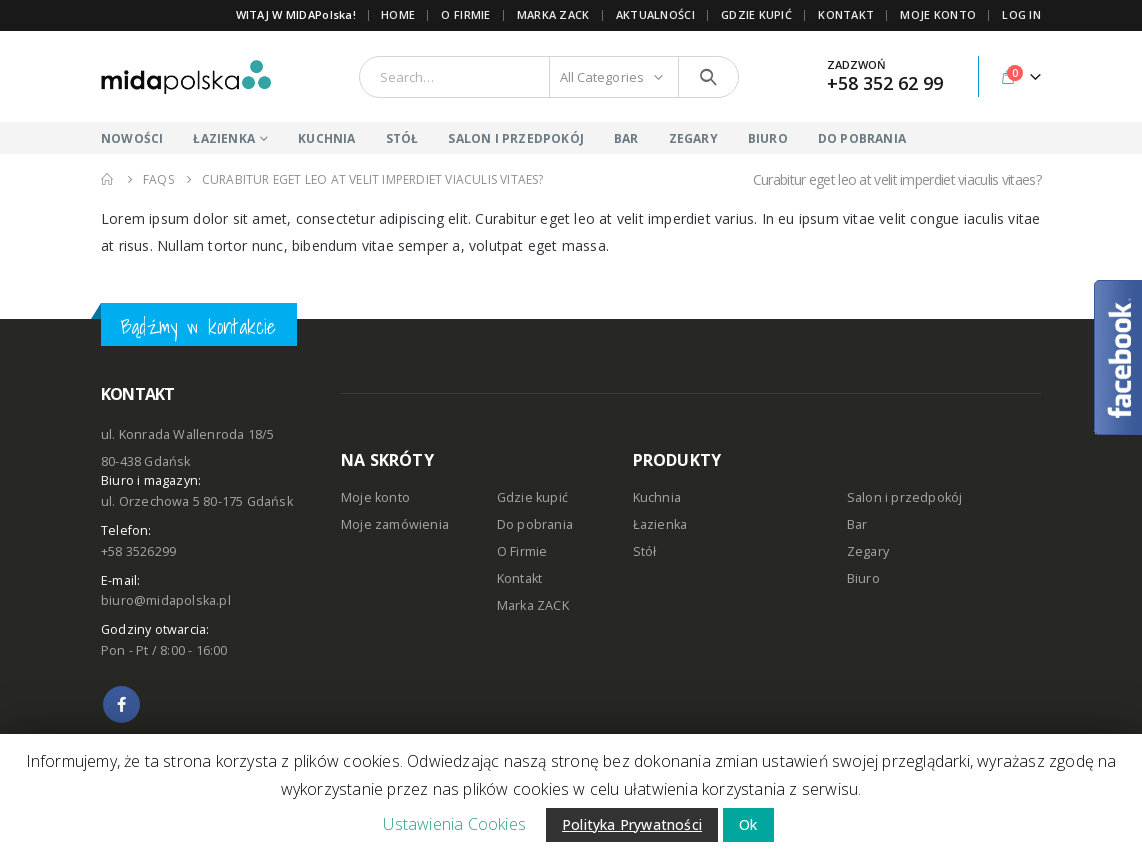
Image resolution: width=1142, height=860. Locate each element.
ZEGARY (693, 138)
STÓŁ (402, 138)
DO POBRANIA (862, 138)
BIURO (768, 138)
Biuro (863, 578)
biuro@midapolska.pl (166, 600)
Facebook (121, 704)
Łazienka (660, 524)
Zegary (868, 551)
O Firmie (522, 551)
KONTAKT (846, 14)
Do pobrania (535, 524)
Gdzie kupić (532, 497)
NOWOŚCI (132, 138)
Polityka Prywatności (632, 824)
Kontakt (519, 578)
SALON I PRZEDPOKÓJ (516, 138)
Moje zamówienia (395, 524)
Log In (1021, 14)
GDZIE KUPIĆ (756, 14)
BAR (626, 138)
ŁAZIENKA (224, 138)
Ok (748, 824)
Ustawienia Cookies (454, 824)
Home (398, 14)
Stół (645, 551)
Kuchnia (657, 497)
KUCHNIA (326, 138)
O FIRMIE (465, 14)
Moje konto (375, 497)
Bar (857, 524)
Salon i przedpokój (905, 497)
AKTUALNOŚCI (655, 14)
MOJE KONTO (938, 14)
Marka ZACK (553, 14)
